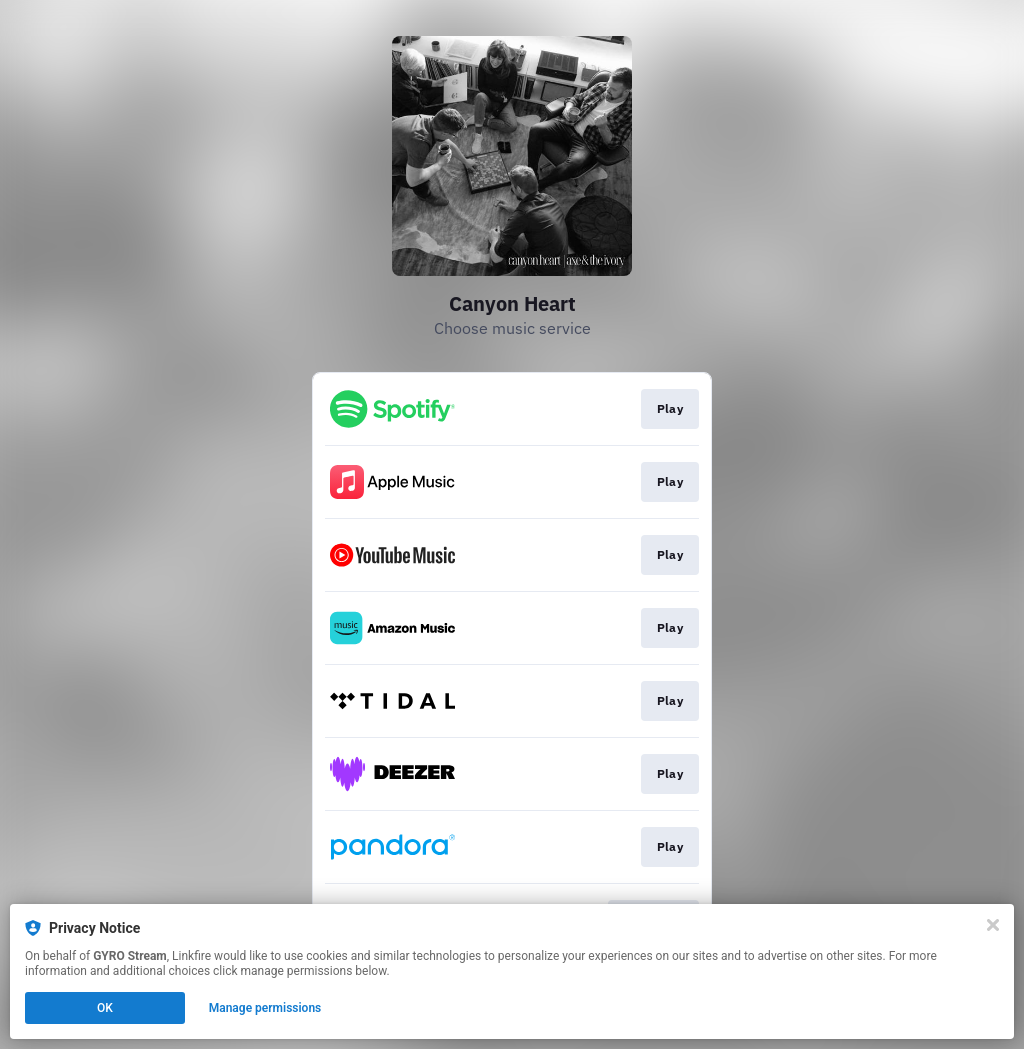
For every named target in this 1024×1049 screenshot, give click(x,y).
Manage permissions (265, 1008)
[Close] (993, 925)
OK (105, 1008)
